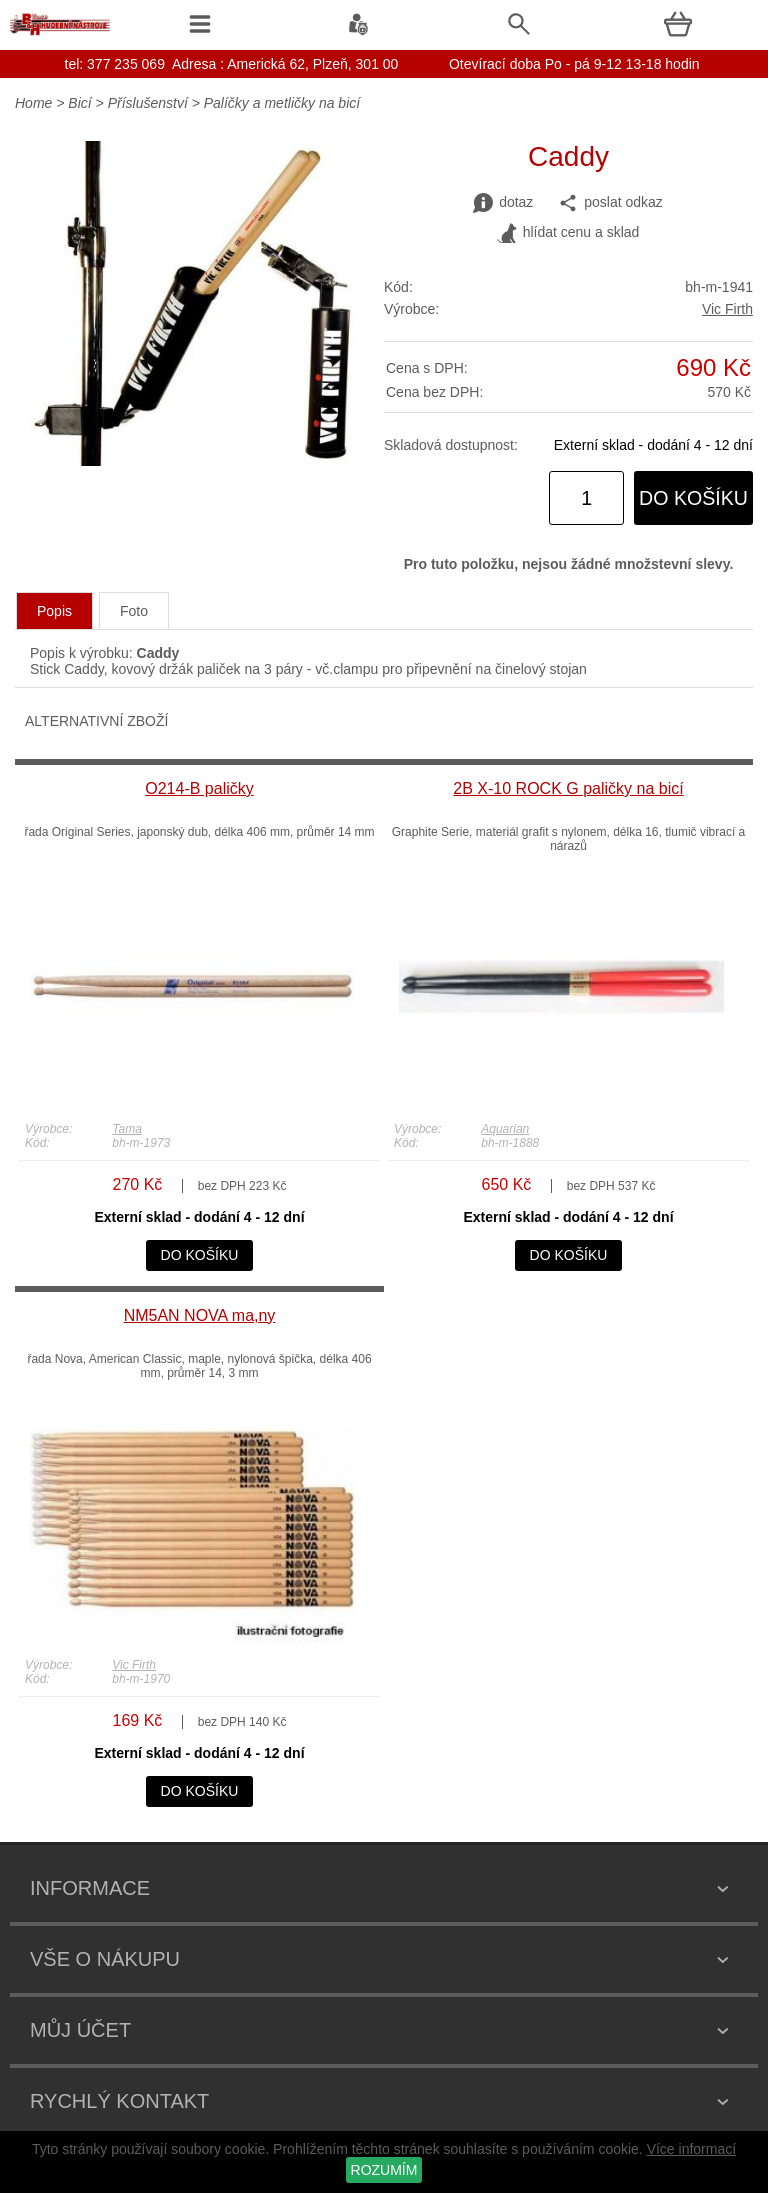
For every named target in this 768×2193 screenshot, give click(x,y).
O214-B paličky (199, 788)
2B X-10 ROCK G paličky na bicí (568, 788)
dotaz (503, 203)
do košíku (693, 498)
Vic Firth (727, 309)
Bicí (79, 103)
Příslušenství (148, 103)
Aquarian (505, 1129)
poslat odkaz (610, 203)
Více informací (691, 2149)
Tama (127, 1129)
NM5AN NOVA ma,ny (200, 1315)
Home (33, 103)
